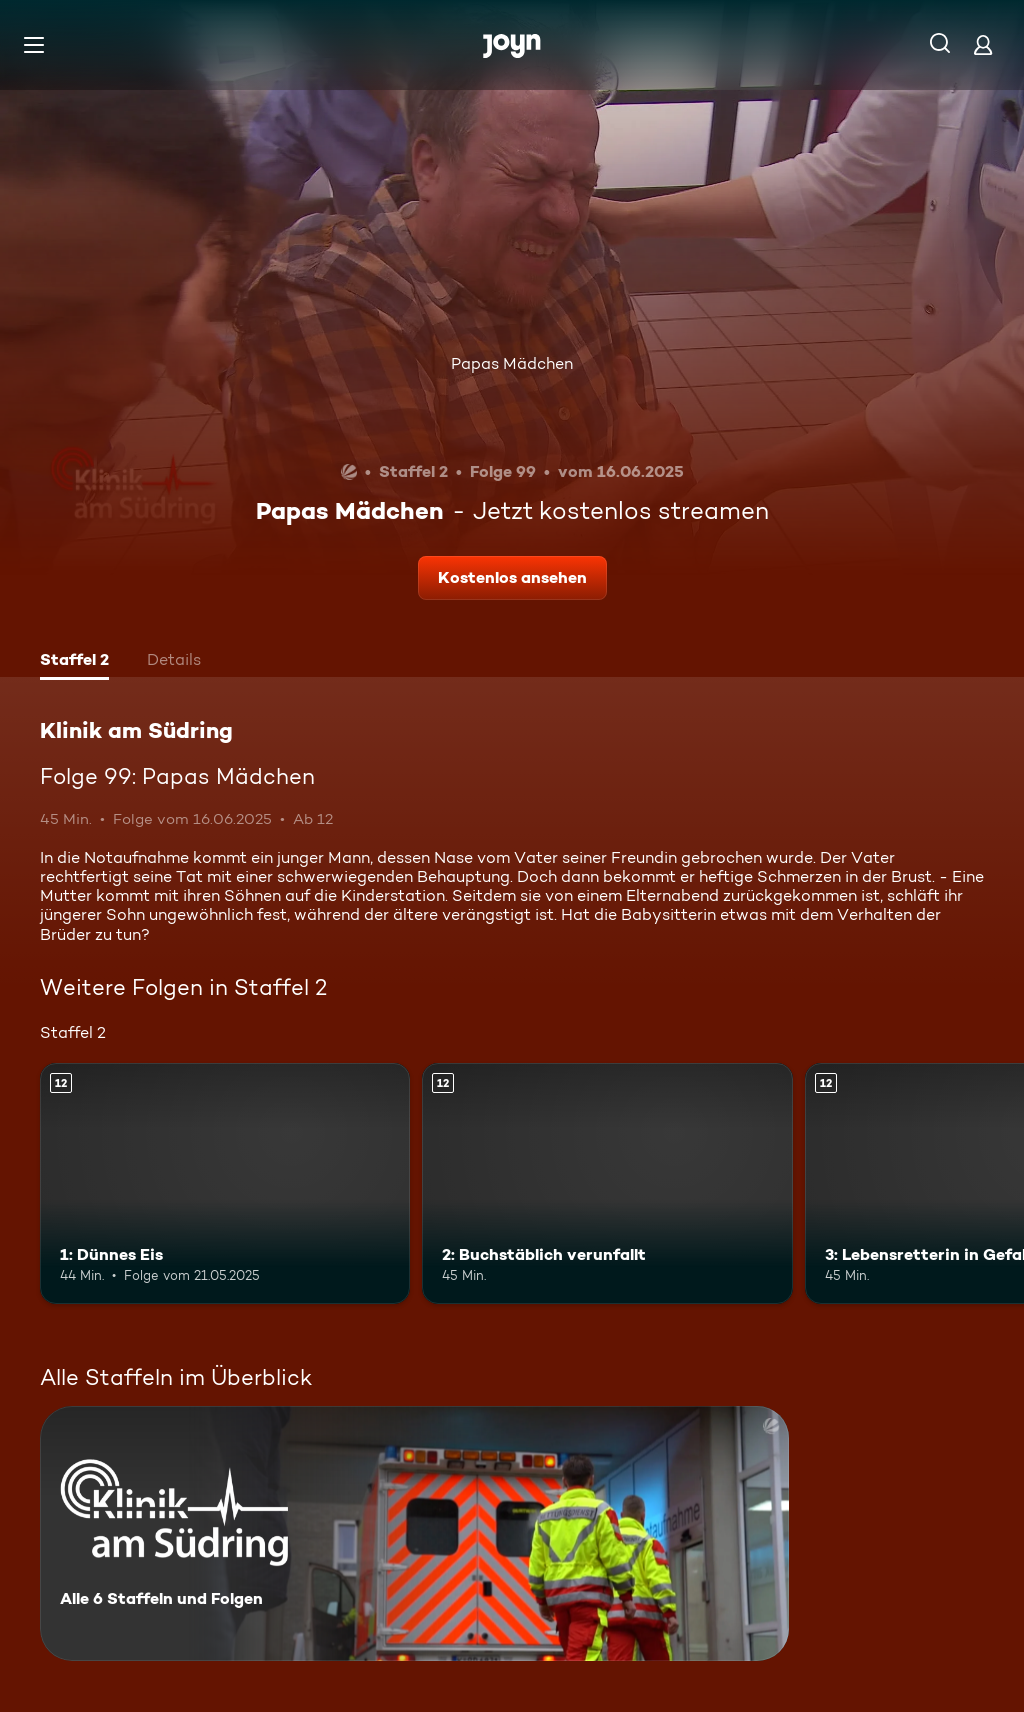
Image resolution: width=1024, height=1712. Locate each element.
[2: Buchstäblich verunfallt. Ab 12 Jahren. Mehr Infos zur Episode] (607, 1183)
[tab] (74, 662)
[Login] (983, 44)
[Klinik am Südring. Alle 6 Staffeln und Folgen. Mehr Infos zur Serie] (414, 1533)
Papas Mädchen (512, 363)
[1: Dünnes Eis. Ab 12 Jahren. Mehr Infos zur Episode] (225, 1183)
